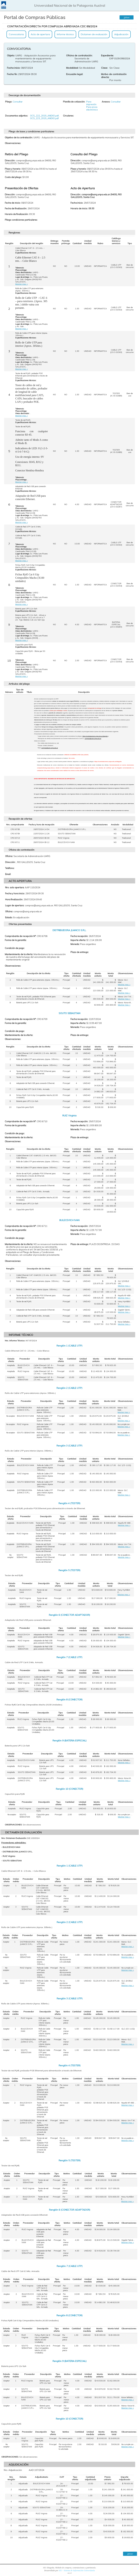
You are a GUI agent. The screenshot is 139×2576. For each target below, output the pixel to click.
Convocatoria (16, 34)
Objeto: (11, 55)
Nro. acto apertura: (14, 887)
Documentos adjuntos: (16, 115)
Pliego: (8, 101)
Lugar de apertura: (14, 905)
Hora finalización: (14, 899)
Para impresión (91, 103)
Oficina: (9, 856)
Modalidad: (72, 67)
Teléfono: (9, 868)
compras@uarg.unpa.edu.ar (93, 738)
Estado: (9, 917)
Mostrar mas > (21, 284)
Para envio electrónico (92, 108)
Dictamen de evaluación (94, 34)
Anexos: (106, 101)
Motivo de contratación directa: (114, 76)
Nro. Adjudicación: (13, 2470)
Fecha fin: (12, 74)
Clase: (104, 67)
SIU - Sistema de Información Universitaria (77, 2570)
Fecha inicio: (13, 67)
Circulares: (68, 115)
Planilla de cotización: (74, 101)
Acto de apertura (40, 34)
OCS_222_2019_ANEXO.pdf (44, 115)
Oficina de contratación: (79, 55)
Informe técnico (65, 34)
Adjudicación (121, 34)
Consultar (18, 101)
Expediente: (107, 55)
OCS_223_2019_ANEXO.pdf (44, 118)
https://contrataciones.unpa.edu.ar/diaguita (95, 736)
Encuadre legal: (74, 74)
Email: (8, 874)
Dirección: (10, 862)
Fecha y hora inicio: (15, 893)
